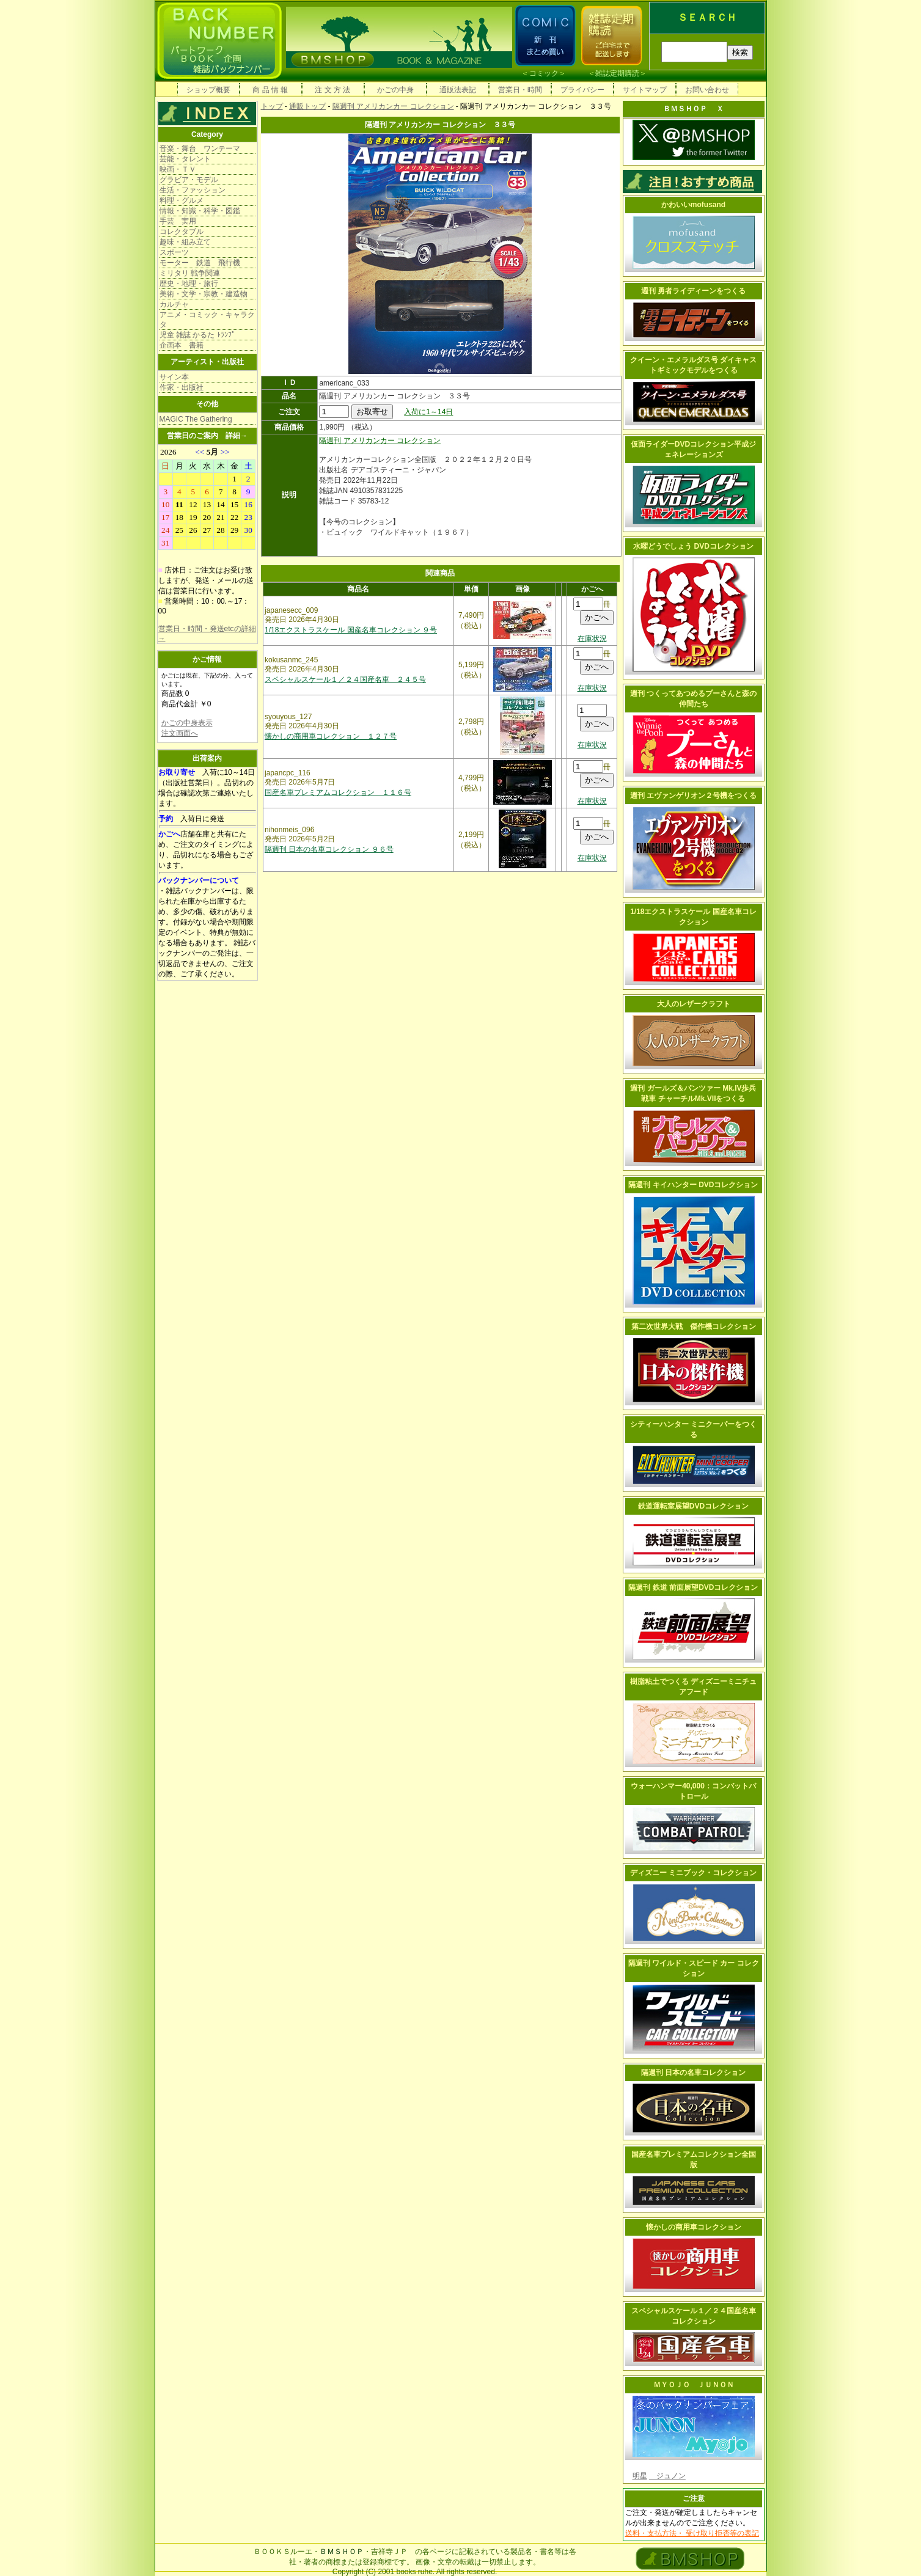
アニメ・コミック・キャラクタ (207, 319)
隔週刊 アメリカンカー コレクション (393, 106)
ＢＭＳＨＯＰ (342, 2551)
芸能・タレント (185, 159)
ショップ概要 (208, 90)
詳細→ (237, 435)
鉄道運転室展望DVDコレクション (693, 1506)
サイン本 (174, 377)
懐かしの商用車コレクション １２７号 (331, 736)
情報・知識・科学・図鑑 (200, 211)
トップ (272, 106)
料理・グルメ (182, 200)
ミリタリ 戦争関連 (190, 273)
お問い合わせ (707, 90)
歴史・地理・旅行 (189, 283)
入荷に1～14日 (428, 412)
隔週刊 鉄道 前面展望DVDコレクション (693, 1587)
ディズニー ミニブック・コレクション (693, 1872)
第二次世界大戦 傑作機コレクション (693, 1326)
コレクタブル (182, 231)
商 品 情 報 (270, 90)
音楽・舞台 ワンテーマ (200, 148)
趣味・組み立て (185, 242)
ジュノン (667, 2476)
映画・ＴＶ (178, 169)
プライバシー (582, 90)
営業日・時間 (520, 90)
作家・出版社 (182, 387)
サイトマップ (645, 90)
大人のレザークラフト (693, 1004)
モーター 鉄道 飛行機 (200, 262)
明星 (640, 2476)
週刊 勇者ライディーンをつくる (693, 291)
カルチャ (174, 304)
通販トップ (307, 106)
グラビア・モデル (189, 179)
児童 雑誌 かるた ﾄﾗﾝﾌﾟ (197, 335)
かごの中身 (395, 90)
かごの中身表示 (187, 723)
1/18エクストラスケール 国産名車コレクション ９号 (351, 630)
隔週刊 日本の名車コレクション (693, 2072)
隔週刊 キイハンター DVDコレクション (693, 1184)
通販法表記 (457, 90)
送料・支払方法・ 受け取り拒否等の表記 (692, 2533)
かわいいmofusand (693, 204)
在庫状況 (592, 638)
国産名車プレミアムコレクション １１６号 (338, 792)
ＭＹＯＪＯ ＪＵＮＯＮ (693, 2384)
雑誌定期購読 (617, 73)
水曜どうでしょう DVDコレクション (693, 546)
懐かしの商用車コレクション (693, 2227)
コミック (544, 73)
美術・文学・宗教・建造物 (204, 294)
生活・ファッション (193, 190)
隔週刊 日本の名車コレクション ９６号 (329, 849)
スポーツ (174, 252)
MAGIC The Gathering (196, 419)
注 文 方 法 (332, 90)
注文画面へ (179, 733)
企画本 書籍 (182, 345)
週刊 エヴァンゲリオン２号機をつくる (693, 795)
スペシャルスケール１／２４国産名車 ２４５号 (345, 679)
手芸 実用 (178, 221)
